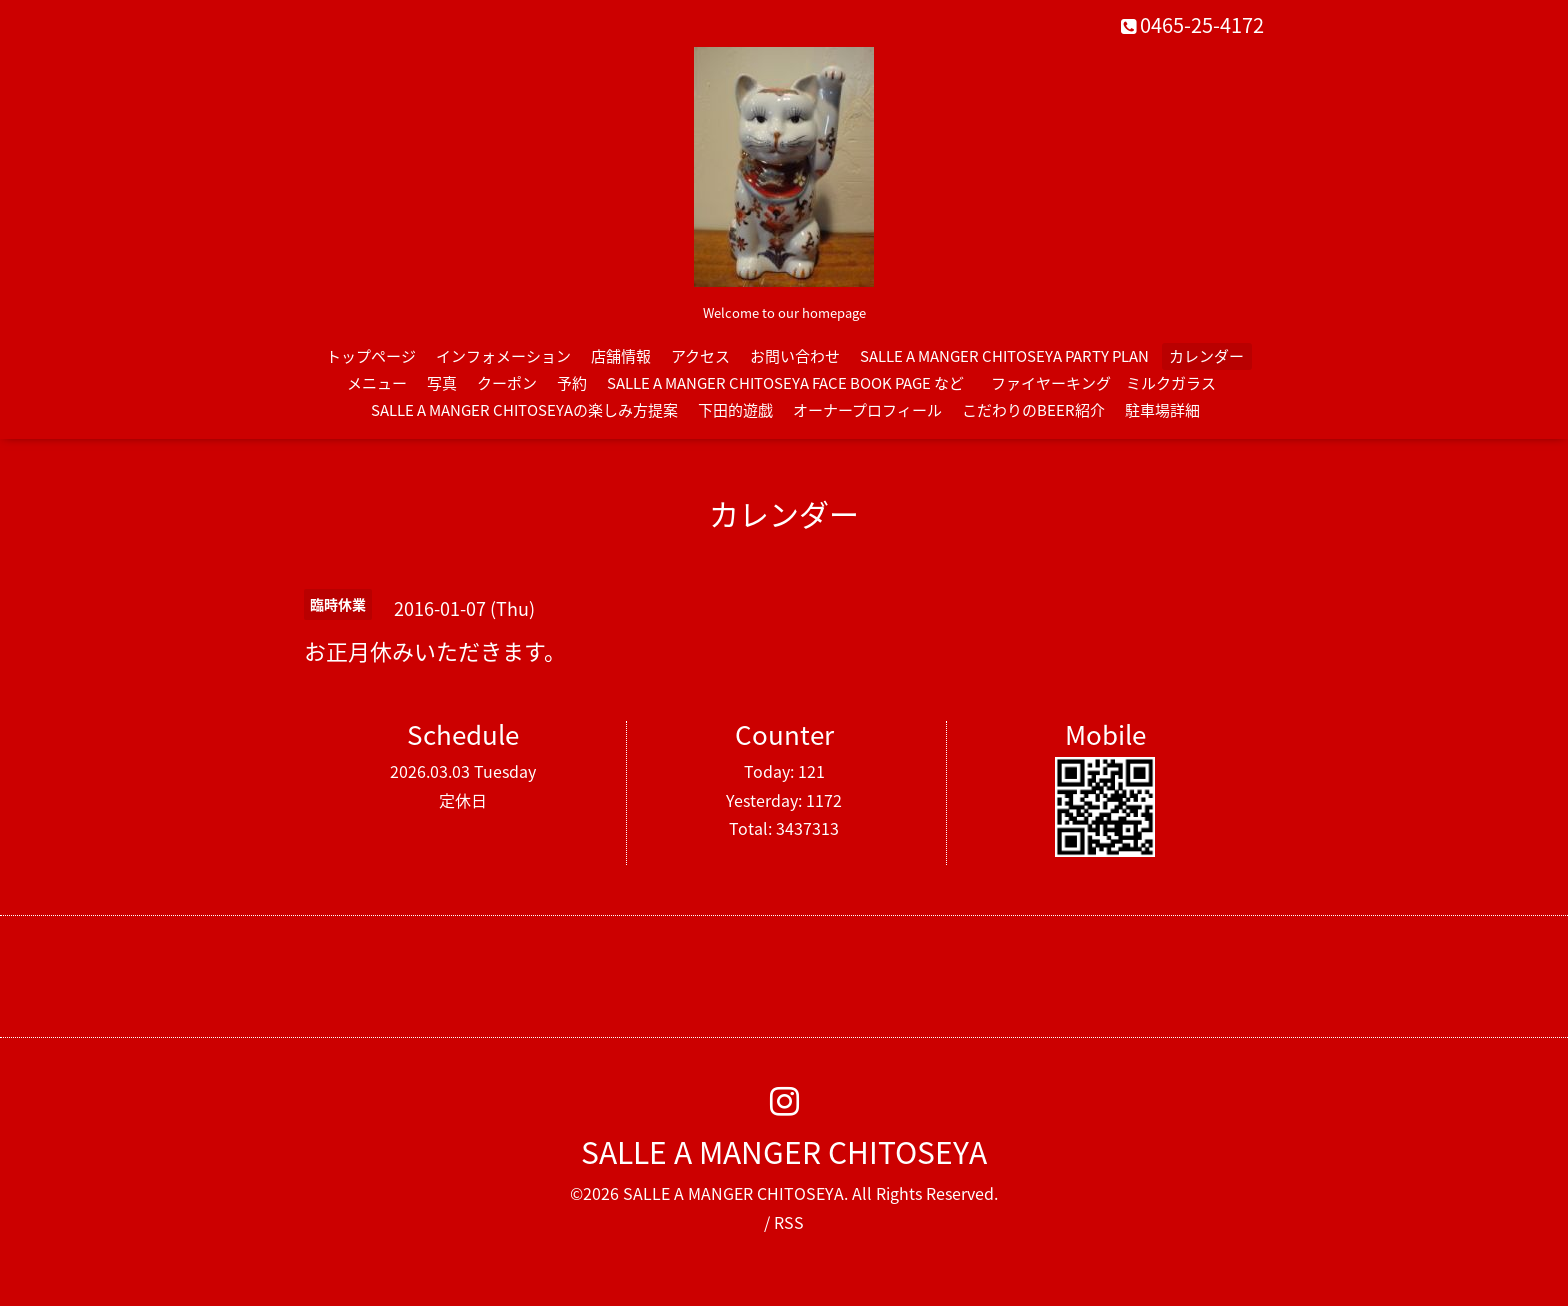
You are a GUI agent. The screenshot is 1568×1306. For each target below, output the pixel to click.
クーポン (507, 383)
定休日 (463, 800)
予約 (572, 383)
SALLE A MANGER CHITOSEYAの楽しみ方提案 (524, 410)
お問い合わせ (795, 356)
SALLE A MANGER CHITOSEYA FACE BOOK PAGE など (785, 383)
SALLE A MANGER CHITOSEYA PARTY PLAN (1004, 356)
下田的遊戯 (735, 410)
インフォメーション (503, 356)
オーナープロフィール (867, 410)
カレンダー (1206, 356)
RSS (789, 1222)
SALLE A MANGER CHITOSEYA (784, 1151)
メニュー (377, 383)
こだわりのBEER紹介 (1033, 410)
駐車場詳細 (1162, 410)
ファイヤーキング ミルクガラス (1111, 383)
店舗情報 (621, 356)
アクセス (700, 356)
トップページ (371, 356)
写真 (442, 383)
